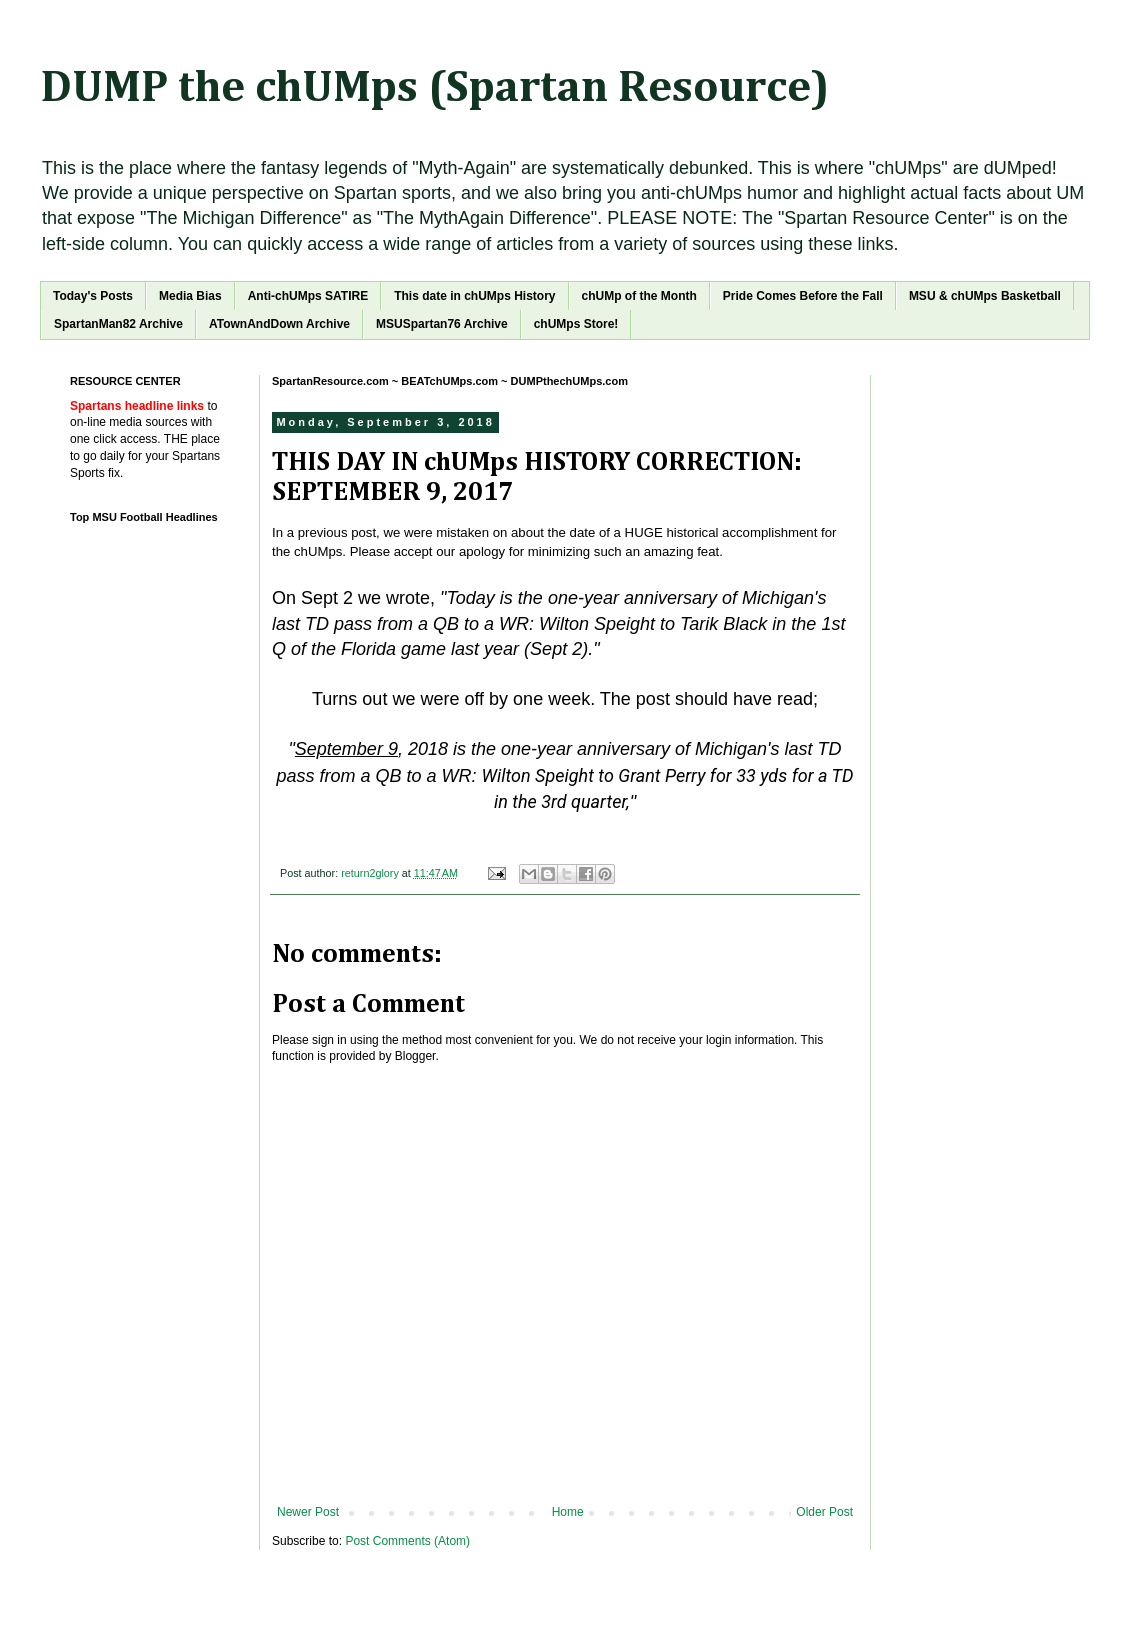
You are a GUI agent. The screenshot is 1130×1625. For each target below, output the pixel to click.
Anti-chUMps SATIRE (308, 296)
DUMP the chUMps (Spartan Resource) (434, 88)
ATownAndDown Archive (279, 324)
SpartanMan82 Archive (118, 324)
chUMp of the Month (639, 296)
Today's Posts (93, 296)
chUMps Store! (576, 324)
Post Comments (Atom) (407, 1541)
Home (568, 1512)
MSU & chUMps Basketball (985, 296)
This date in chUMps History (474, 296)
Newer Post (308, 1512)
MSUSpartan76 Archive (442, 324)
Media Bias (190, 296)
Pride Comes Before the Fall (803, 296)
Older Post (824, 1512)
